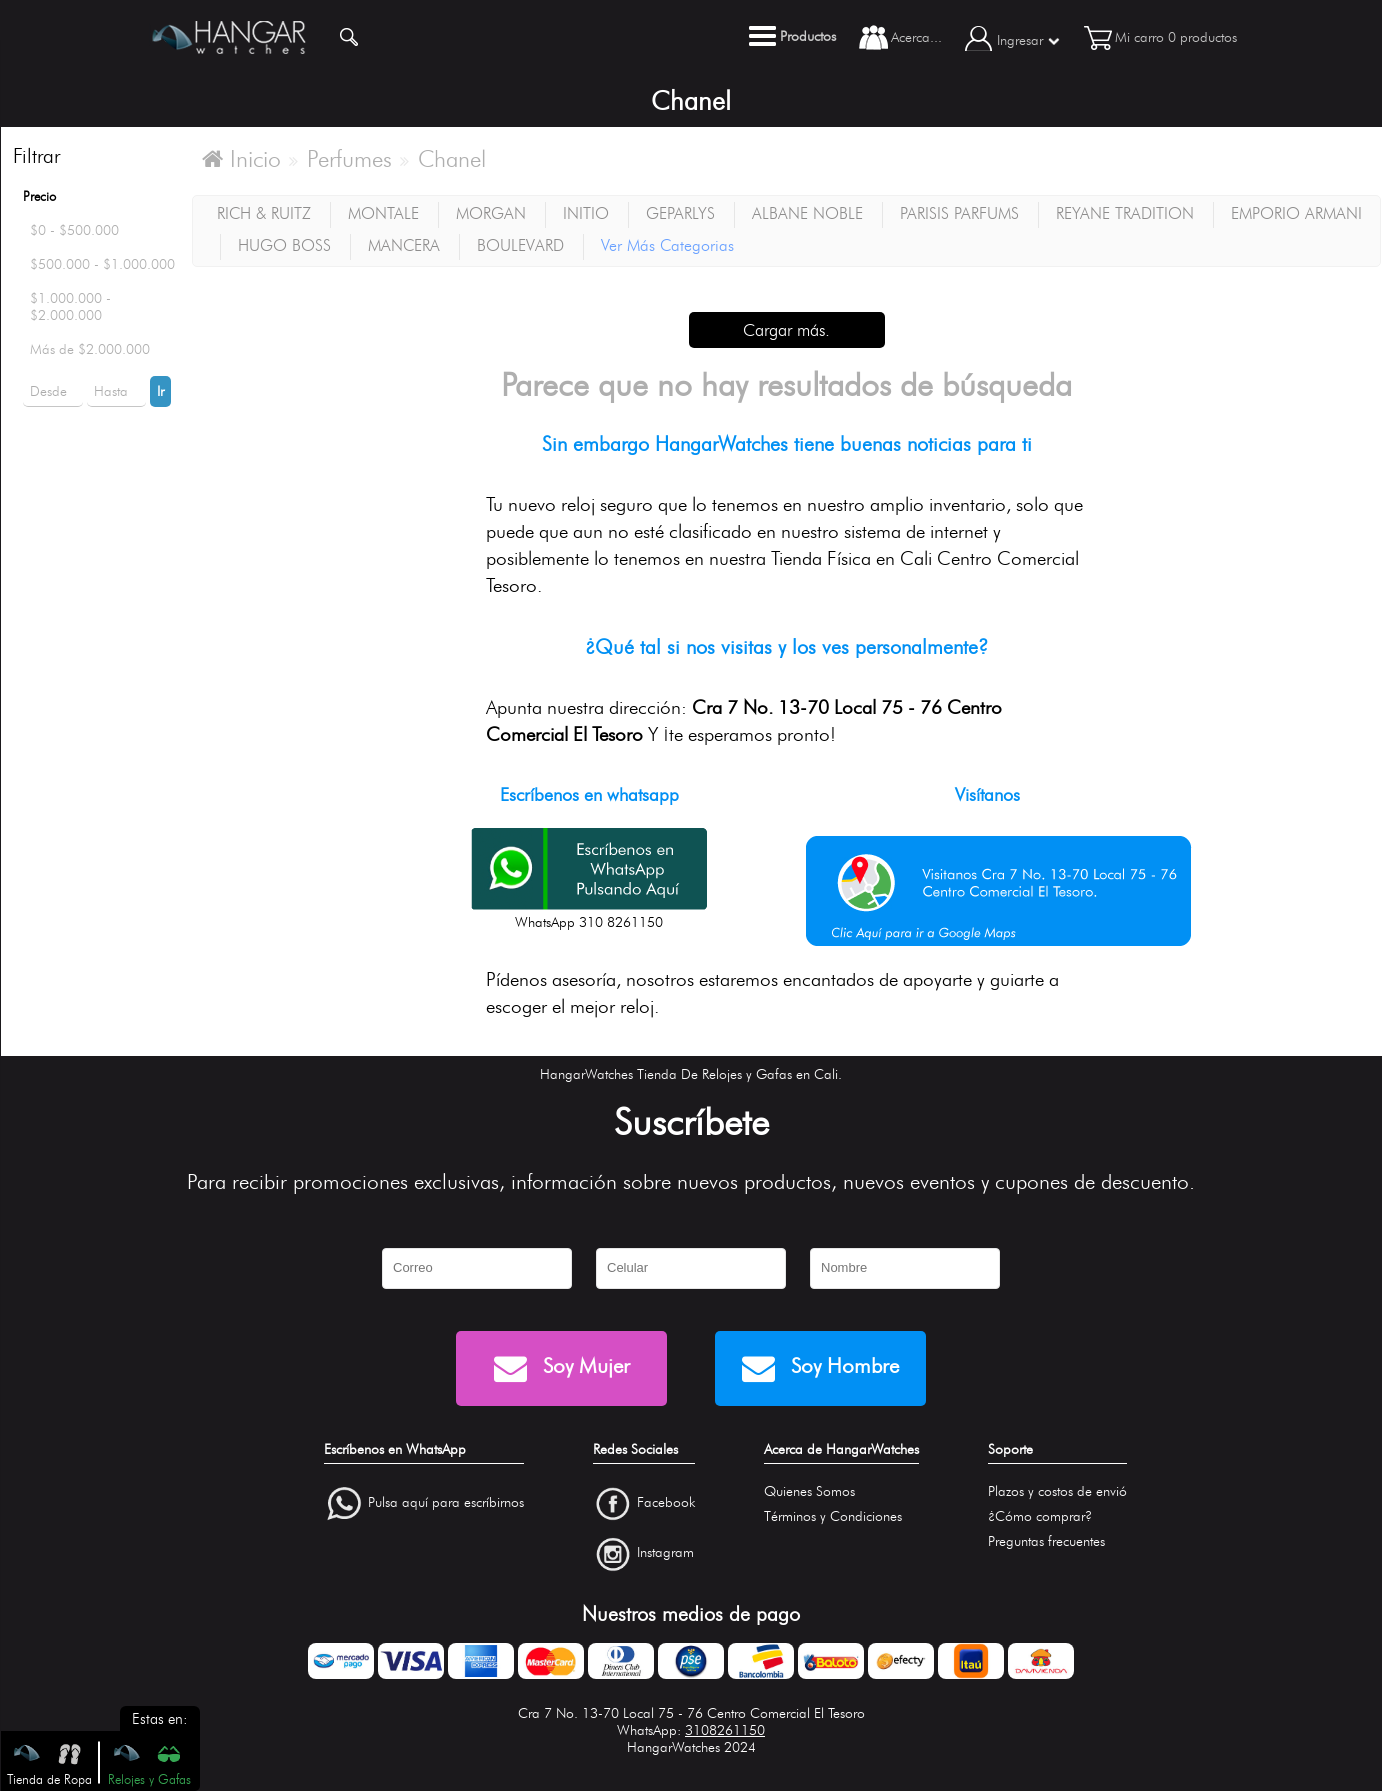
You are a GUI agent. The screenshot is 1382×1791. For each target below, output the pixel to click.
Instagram (665, 1553)
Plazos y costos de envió (1057, 1491)
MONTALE (383, 213)
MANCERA (404, 245)
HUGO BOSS (284, 245)
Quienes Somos (809, 1491)
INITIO (586, 213)
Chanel (452, 159)
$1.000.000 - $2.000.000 (70, 307)
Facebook (666, 1502)
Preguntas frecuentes (1046, 1541)
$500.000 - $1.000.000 (102, 264)
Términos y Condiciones (833, 1516)
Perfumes (349, 159)
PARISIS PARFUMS (959, 213)
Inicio (241, 159)
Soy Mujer (562, 1368)
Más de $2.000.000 (90, 349)
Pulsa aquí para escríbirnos (446, 1502)
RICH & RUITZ (264, 213)
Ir (160, 391)
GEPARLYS (680, 213)
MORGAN (491, 213)
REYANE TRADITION (1125, 213)
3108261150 (725, 1730)
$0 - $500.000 (74, 230)
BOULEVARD (520, 245)
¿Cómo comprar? (1040, 1516)
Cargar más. (786, 330)
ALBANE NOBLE (807, 213)
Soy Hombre (820, 1368)
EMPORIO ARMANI (1296, 213)
